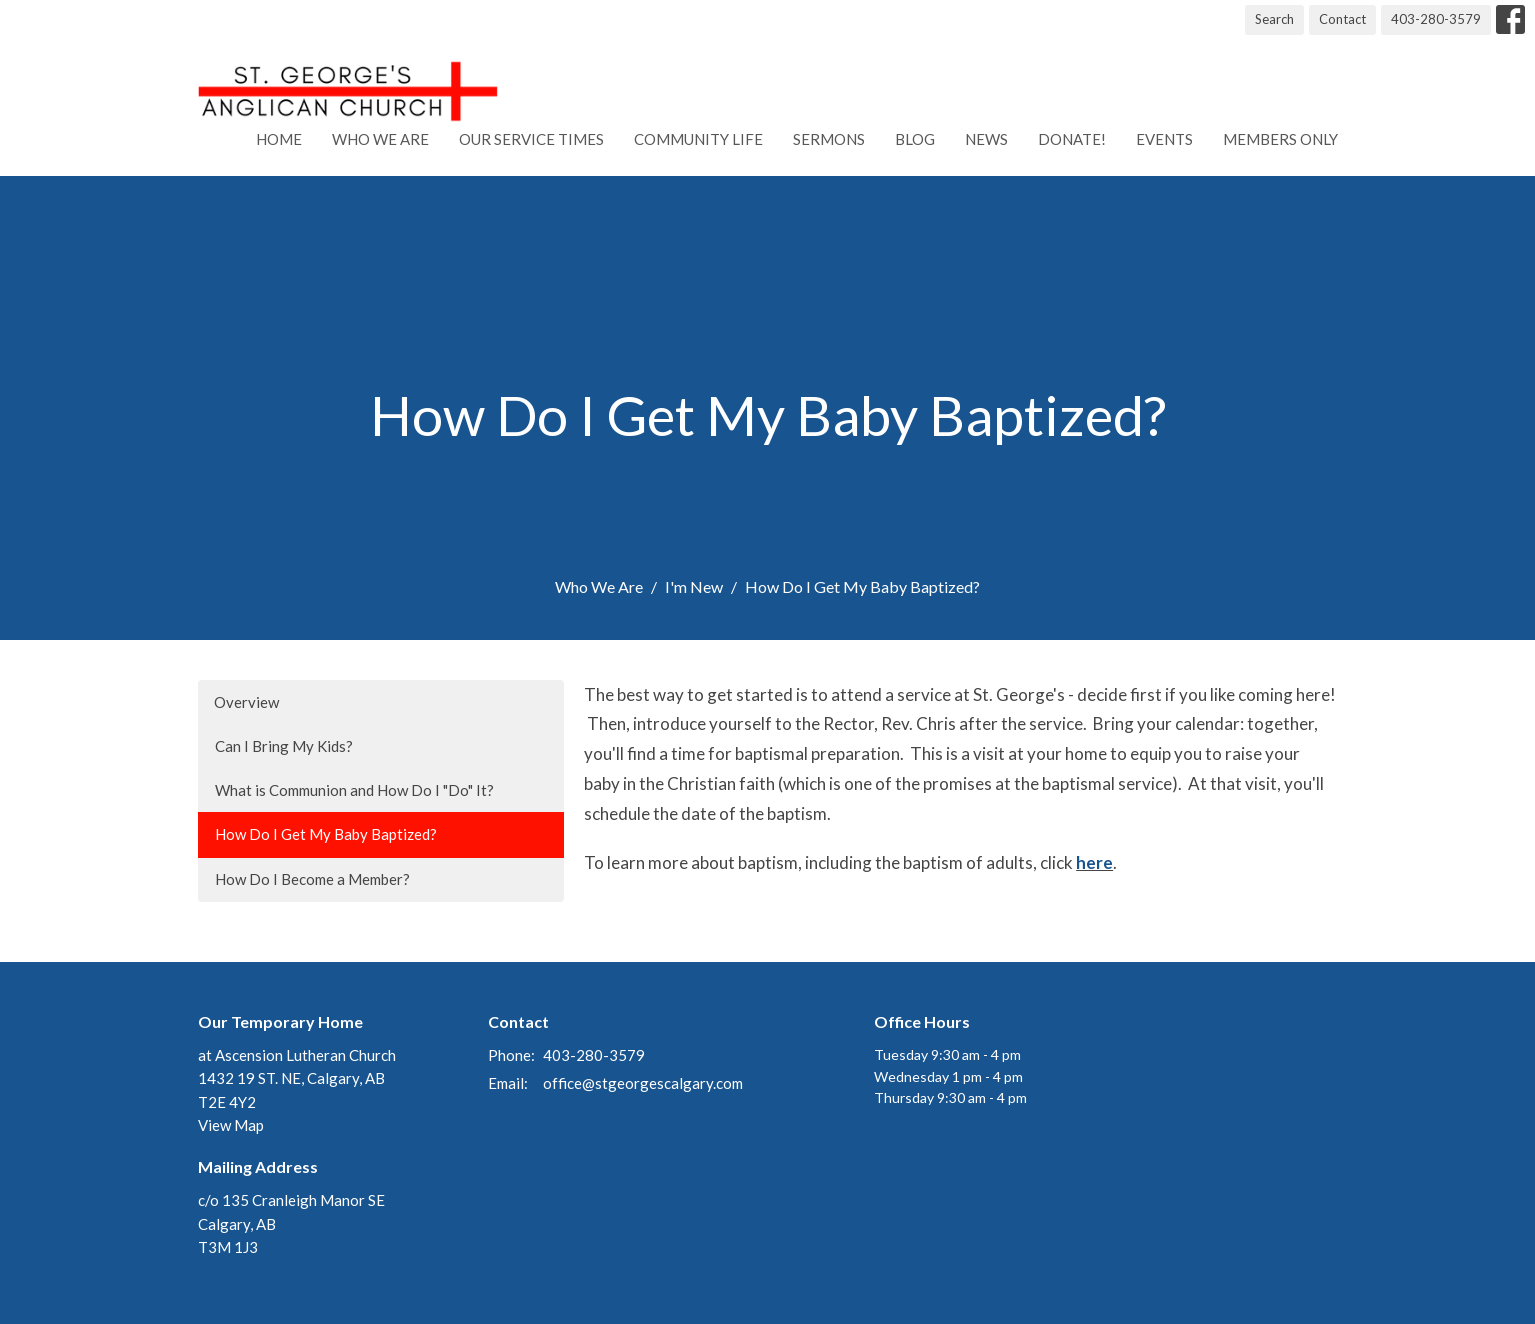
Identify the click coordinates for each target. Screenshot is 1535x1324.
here (1094, 862)
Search (1274, 19)
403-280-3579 (1436, 19)
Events (1164, 139)
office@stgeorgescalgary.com (643, 1083)
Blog (915, 139)
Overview (246, 702)
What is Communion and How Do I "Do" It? (354, 790)
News (986, 139)
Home (279, 139)
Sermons (829, 139)
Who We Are (380, 139)
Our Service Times (531, 139)
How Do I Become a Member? (312, 879)
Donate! (1072, 139)
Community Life (698, 139)
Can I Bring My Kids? (284, 746)
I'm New (694, 586)
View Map (231, 1125)
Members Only (1280, 139)
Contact (1342, 19)
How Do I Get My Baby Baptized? (326, 834)
